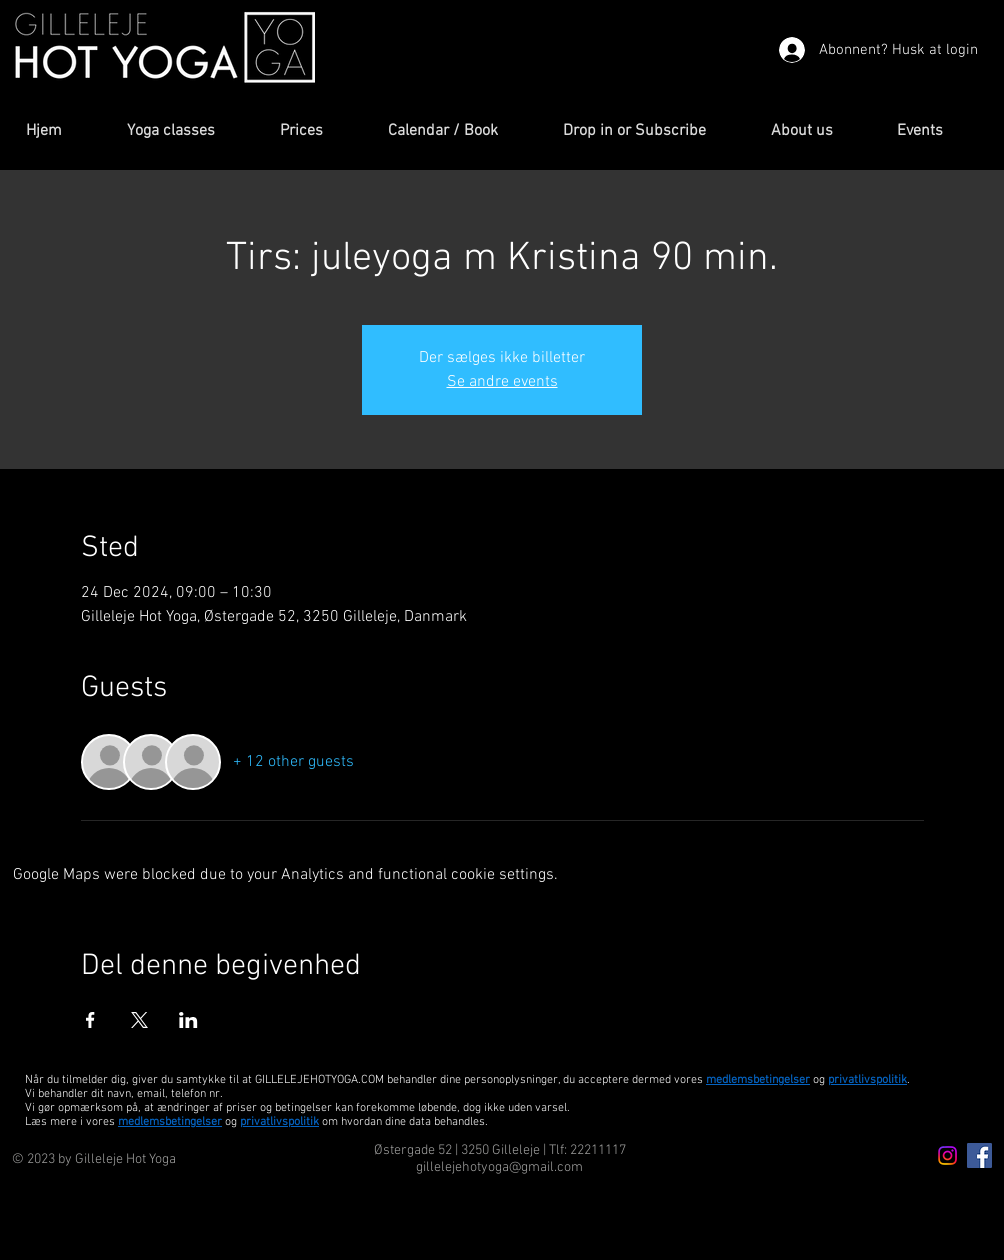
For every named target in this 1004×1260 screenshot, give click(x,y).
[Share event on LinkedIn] (188, 1020)
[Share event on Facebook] (90, 1020)
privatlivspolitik (279, 1122)
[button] (188, 131)
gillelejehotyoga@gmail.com (499, 1167)
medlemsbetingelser (758, 1080)
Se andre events (502, 382)
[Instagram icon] (947, 1155)
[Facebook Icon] (979, 1155)
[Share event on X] (139, 1020)
